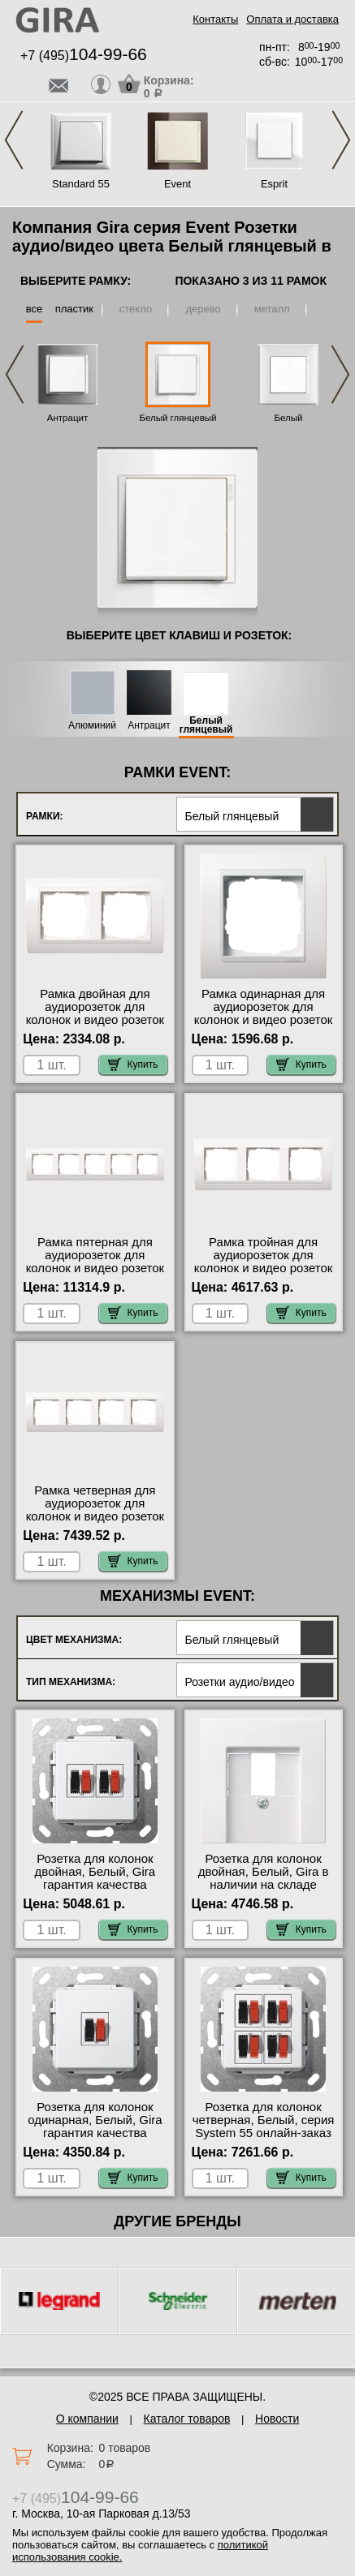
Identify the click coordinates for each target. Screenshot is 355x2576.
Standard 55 (81, 184)
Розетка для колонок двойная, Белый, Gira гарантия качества (95, 1871)
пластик (74, 309)
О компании (87, 2418)
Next (341, 140)
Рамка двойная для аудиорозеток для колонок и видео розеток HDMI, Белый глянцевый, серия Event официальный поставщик (95, 1026)
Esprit (274, 184)
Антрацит (67, 418)
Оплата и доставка (292, 19)
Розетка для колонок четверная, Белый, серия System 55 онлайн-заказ (264, 2120)
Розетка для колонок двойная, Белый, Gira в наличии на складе (263, 1871)
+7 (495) (83, 55)
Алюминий (92, 725)
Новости (277, 2418)
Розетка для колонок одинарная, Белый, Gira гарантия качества (95, 2120)
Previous (14, 140)
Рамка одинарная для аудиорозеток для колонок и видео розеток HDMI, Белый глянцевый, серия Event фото (264, 1019)
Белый (289, 418)
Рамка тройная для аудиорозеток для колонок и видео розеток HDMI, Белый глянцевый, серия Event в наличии (264, 1268)
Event (177, 184)
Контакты (215, 19)
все (34, 309)
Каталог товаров (187, 2418)
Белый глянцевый (177, 418)
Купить (133, 1064)
